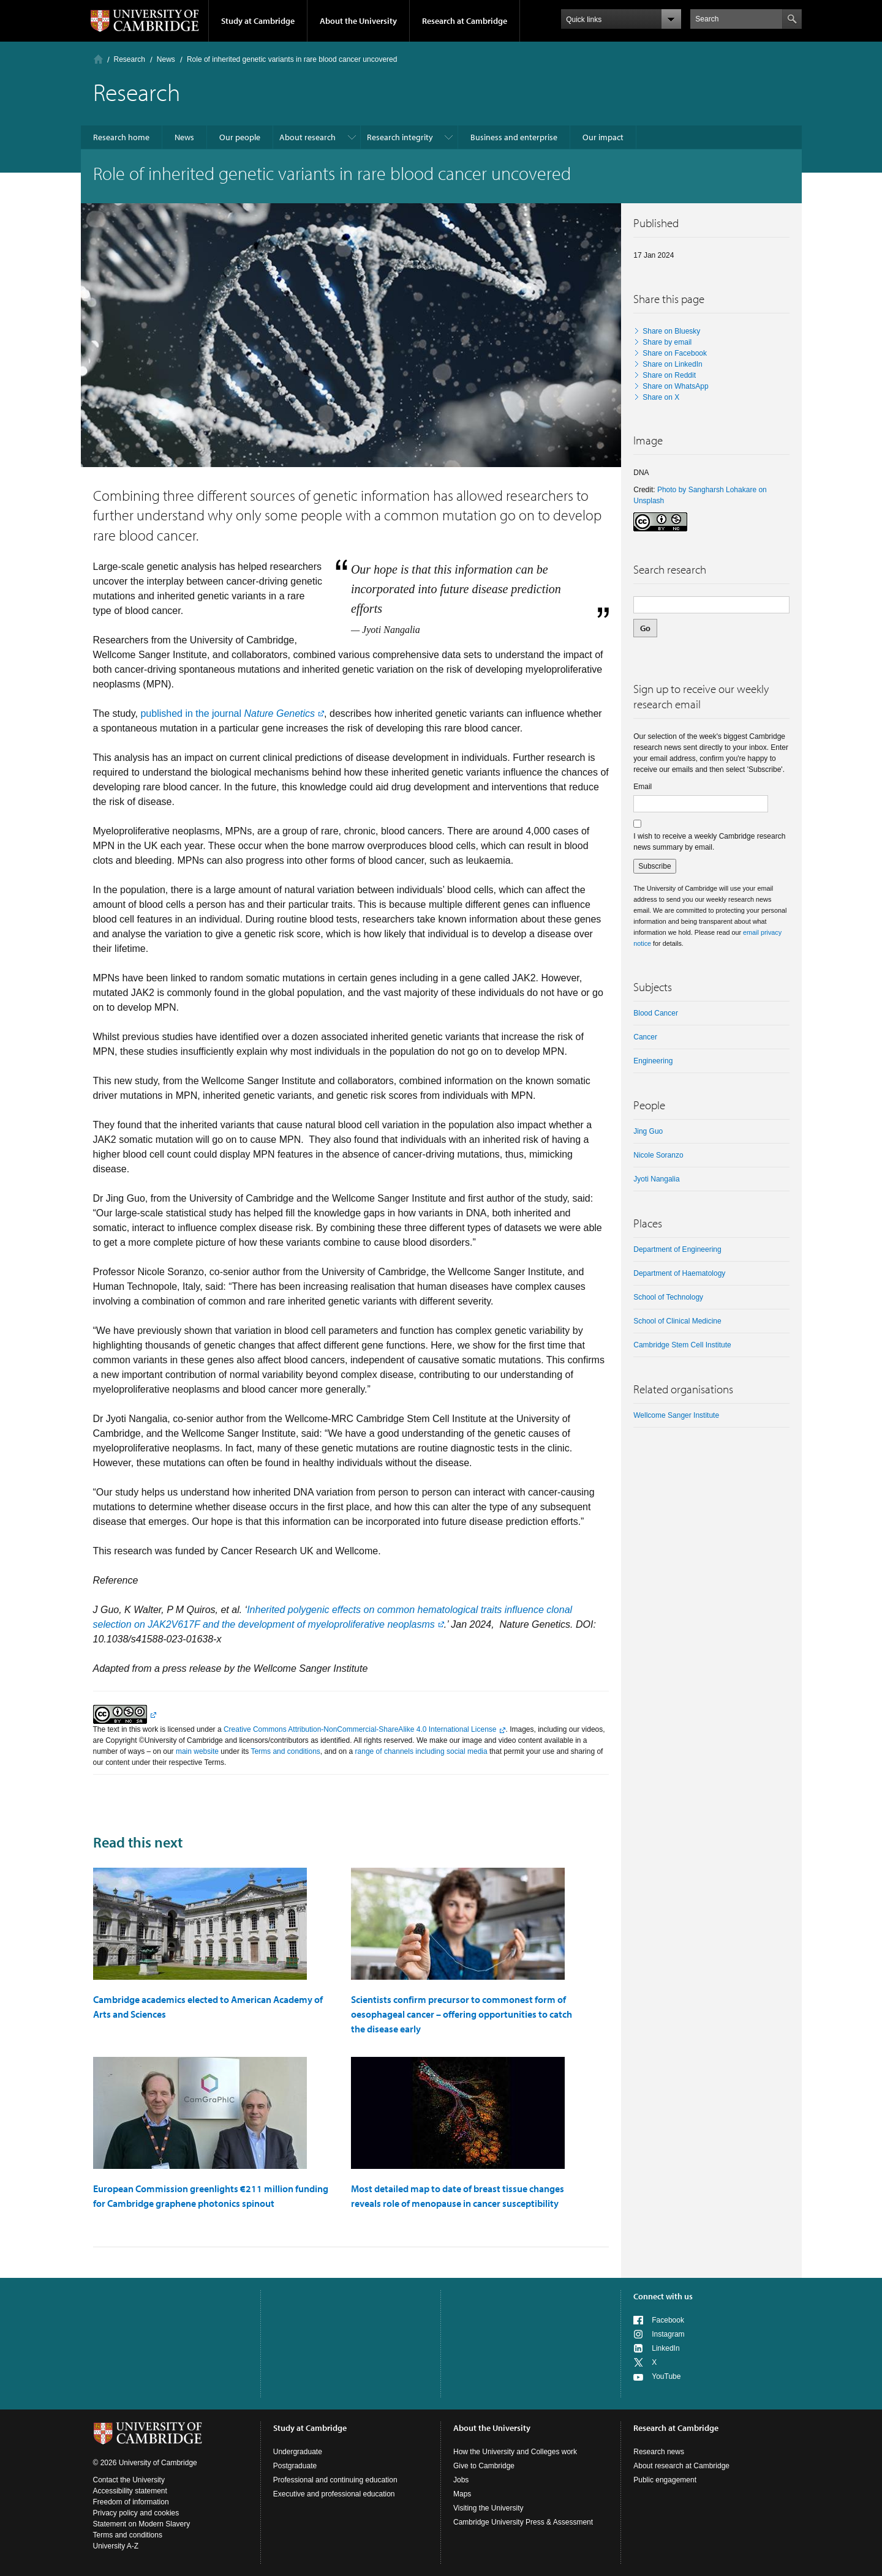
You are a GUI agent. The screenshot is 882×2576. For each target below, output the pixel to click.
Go (645, 628)
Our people (239, 137)
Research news (658, 2451)
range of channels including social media (421, 1751)
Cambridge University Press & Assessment (523, 2522)
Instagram (668, 2334)
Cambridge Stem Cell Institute (682, 1345)
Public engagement (664, 2480)
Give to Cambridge (483, 2466)
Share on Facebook (675, 353)
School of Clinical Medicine (677, 1321)
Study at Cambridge (258, 20)
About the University (358, 20)
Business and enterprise (513, 137)
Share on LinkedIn (672, 364)
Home (98, 59)
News (166, 59)
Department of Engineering (677, 1249)
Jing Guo (648, 1131)
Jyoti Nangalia (656, 1179)
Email (642, 786)
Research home (121, 137)
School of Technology (668, 1297)
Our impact (603, 137)
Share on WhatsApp (675, 386)
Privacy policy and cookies (136, 2513)
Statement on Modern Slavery (141, 2524)
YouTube (666, 2376)
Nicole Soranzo (658, 1155)
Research (129, 59)
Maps (462, 2494)
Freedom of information (131, 2502)
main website (197, 1751)
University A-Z (116, 2546)
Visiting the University (488, 2508)
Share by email (667, 342)
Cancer (645, 1037)
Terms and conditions (285, 1751)
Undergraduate (297, 2451)
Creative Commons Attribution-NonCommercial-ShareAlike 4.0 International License (360, 1729)
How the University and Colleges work (515, 2451)
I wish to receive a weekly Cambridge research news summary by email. (709, 842)
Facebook (668, 2320)
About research (307, 137)
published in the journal (227, 713)
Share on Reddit (669, 375)
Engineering (653, 1061)
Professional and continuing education (335, 2480)
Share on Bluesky (671, 331)
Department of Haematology (679, 1273)
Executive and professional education (334, 2494)
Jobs (461, 2480)
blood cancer (655, 1013)
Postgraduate (295, 2466)
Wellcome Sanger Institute (676, 1415)
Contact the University (129, 2480)
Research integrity (400, 137)
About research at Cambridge (681, 2466)
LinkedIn (665, 2348)
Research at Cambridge (464, 20)
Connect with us (663, 2296)
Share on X (661, 397)
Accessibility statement (130, 2491)
